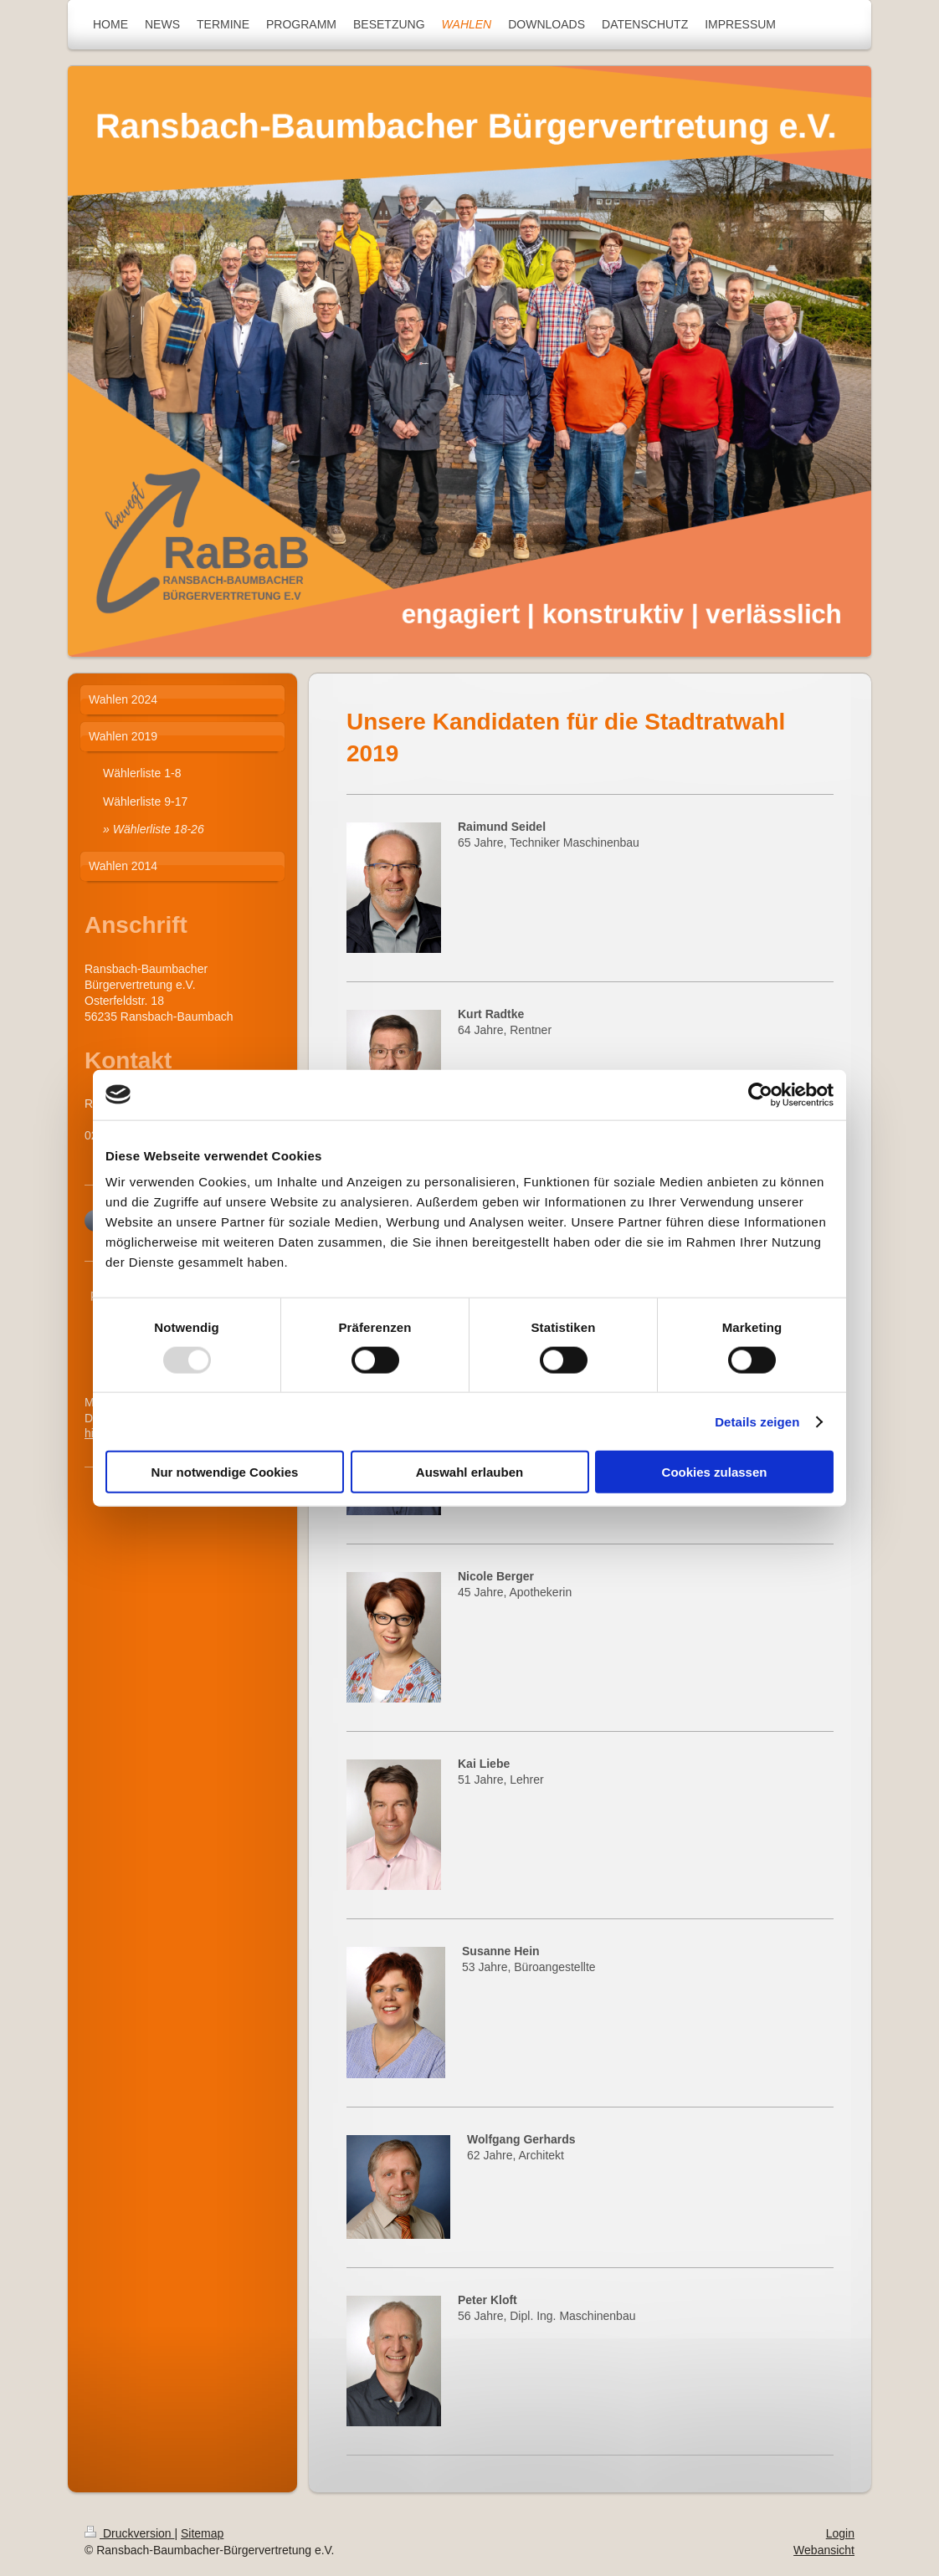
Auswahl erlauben (469, 1472)
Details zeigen (757, 1421)
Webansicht (823, 2550)
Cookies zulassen (714, 1472)
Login (840, 2533)
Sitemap (202, 2533)
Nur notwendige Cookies (225, 1472)
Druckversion (129, 2533)
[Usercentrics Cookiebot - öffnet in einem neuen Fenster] (760, 1094)
